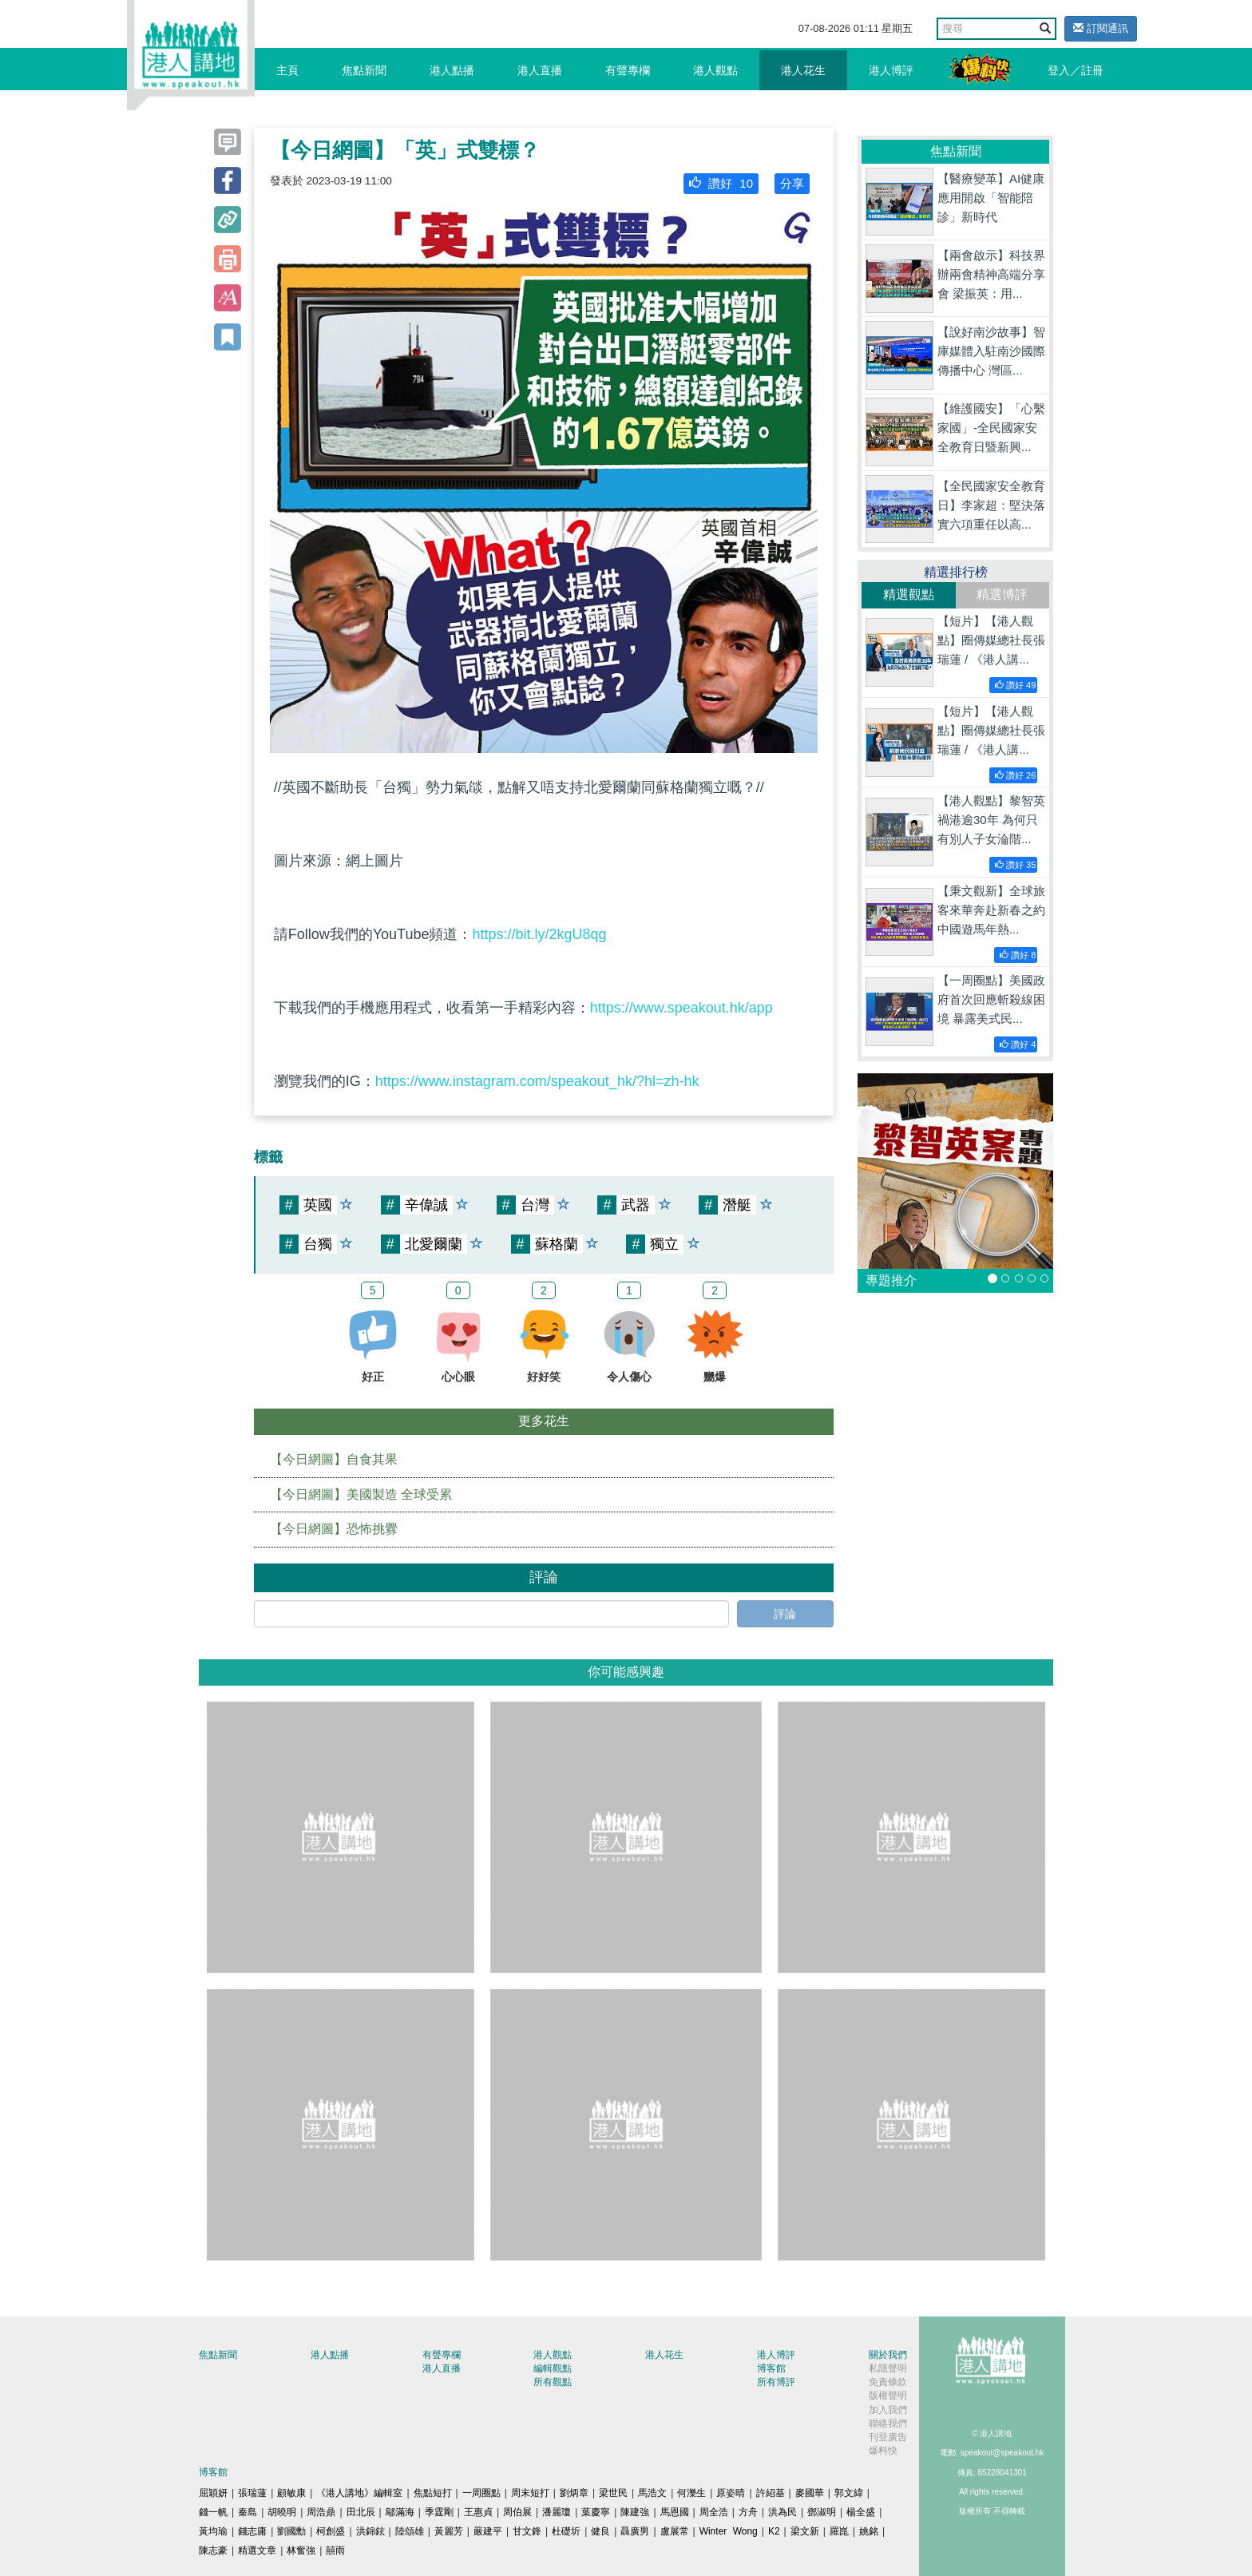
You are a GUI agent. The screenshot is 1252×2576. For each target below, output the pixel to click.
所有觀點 (552, 2382)
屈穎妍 (213, 2493)
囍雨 (335, 2550)
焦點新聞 (364, 70)
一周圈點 (481, 2493)
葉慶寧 (595, 2512)
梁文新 (804, 2531)
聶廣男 (634, 2531)
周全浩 (713, 2512)
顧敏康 (291, 2493)
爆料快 (883, 2450)
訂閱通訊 (1100, 28)
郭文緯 (848, 2493)
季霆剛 (439, 2512)
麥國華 (809, 2493)
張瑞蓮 (252, 2493)
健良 (600, 2531)
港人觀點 (715, 70)
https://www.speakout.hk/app (681, 1008)
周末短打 (530, 2493)
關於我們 (888, 2354)
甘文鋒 (527, 2531)
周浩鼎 (321, 2512)
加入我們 (888, 2409)
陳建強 (634, 2512)
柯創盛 (330, 2531)
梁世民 (613, 2493)
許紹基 (770, 2493)
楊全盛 (860, 2512)
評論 (785, 1613)
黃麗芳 (448, 2531)
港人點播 (452, 70)
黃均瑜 (213, 2531)
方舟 (748, 2512)
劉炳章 (574, 2493)
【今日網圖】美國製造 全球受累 (361, 1494)
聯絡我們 (888, 2423)
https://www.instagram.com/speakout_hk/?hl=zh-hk (537, 1081)
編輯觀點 (552, 2368)
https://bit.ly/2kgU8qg (539, 934)
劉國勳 (291, 2531)
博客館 (771, 2368)
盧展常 (674, 2531)
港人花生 (803, 70)
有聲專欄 (627, 70)
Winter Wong (728, 2531)
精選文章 (257, 2550)
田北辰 (361, 2512)
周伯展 (517, 2512)
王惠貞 (478, 2512)
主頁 (287, 70)
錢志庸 (252, 2531)
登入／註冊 (1075, 70)
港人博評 (891, 70)
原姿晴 (730, 2493)
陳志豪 (213, 2550)
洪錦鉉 (370, 2531)
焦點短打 (433, 2493)
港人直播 (539, 70)
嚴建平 (487, 2531)
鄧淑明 (821, 2512)
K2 (774, 2531)
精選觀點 (908, 594)
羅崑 (839, 2531)
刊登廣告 (888, 2437)
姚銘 (868, 2531)
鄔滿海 (400, 2512)
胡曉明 (281, 2512)
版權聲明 (888, 2395)
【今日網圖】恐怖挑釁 (334, 1529)
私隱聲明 (888, 2368)
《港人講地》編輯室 (359, 2493)
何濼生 (691, 2493)
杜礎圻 (566, 2531)
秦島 (247, 2512)
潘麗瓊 (556, 2512)
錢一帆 (213, 2512)
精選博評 (1002, 594)
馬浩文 (652, 2493)
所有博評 (776, 2382)
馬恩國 (674, 2512)
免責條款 (888, 2382)
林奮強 (301, 2550)
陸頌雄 (409, 2531)
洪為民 (782, 2512)
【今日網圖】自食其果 (334, 1459)
